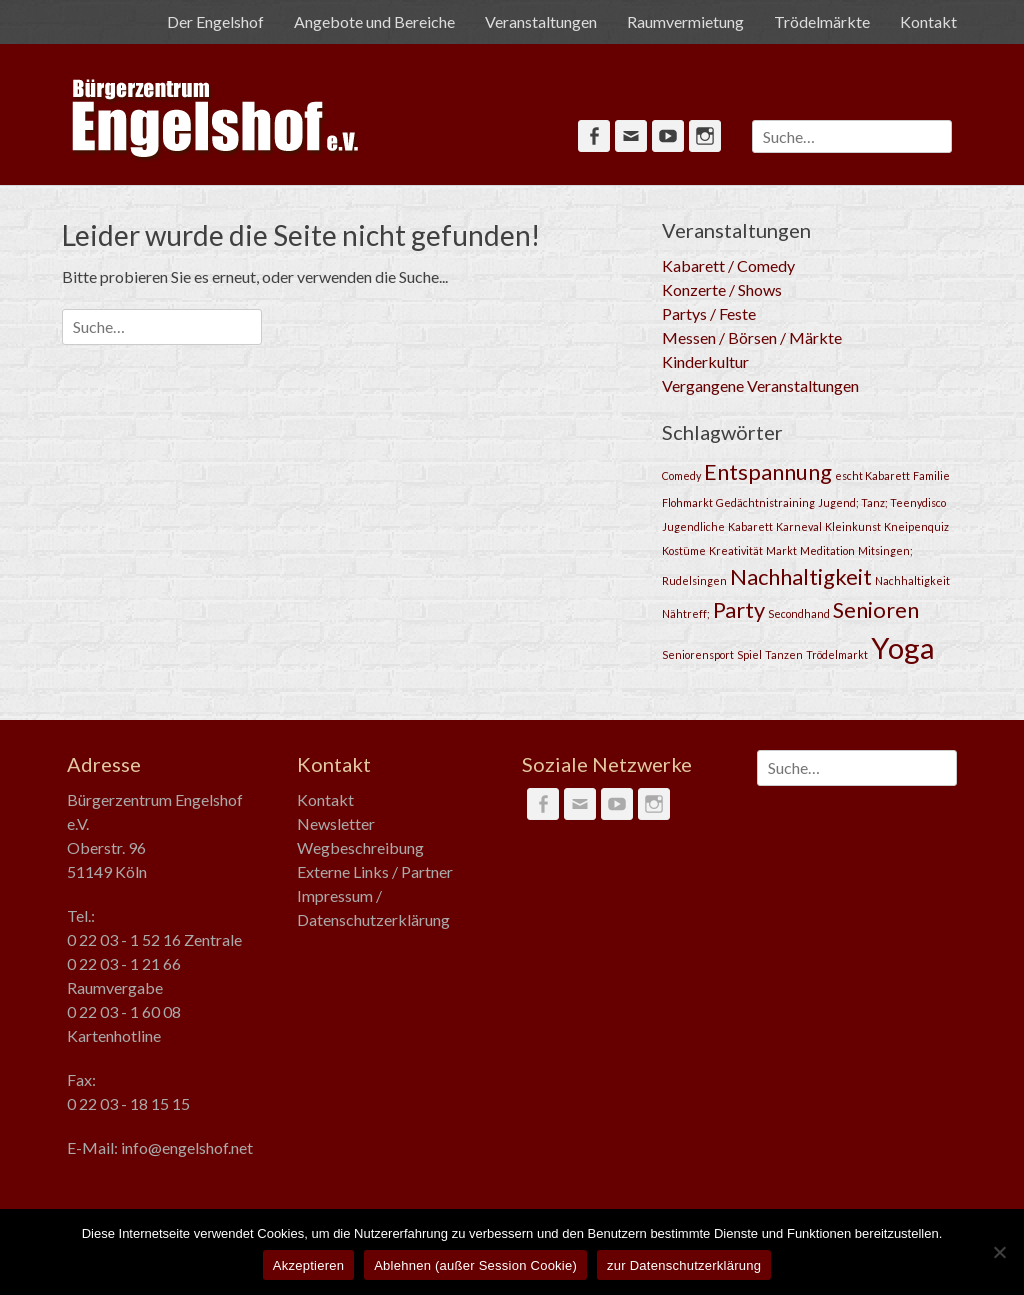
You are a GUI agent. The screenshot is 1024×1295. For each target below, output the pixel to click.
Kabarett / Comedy (728, 265)
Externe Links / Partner (375, 871)
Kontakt (928, 21)
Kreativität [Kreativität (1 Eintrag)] (736, 550)
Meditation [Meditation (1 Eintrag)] (827, 550)
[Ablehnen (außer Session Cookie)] (999, 1252)
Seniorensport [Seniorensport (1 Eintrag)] (698, 654)
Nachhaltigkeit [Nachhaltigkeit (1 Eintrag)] (912, 580)
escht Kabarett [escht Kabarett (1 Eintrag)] (872, 475)
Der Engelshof (215, 21)
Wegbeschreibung (360, 847)
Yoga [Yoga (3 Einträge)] (903, 647)
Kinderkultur (705, 361)
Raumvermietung (685, 21)
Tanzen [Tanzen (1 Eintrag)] (784, 654)
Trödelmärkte (822, 21)
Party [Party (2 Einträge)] (739, 609)
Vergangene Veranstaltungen (760, 385)
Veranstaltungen (541, 21)
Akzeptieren (308, 1265)
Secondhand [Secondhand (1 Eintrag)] (799, 613)
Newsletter (336, 823)
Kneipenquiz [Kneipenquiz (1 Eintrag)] (916, 526)
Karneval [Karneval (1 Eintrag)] (799, 526)
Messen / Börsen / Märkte (752, 337)
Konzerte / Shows (722, 289)
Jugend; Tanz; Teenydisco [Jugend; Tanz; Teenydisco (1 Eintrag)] (882, 502)
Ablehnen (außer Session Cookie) (475, 1265)
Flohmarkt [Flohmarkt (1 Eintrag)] (687, 502)
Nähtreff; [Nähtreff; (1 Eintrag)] (686, 613)
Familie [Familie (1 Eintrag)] (931, 475)
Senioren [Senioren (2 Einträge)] (876, 609)
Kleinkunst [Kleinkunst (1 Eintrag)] (853, 526)
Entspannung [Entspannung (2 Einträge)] (768, 471)
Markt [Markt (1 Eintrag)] (781, 550)
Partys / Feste (709, 313)
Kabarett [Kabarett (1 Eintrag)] (750, 526)
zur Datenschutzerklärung (684, 1265)
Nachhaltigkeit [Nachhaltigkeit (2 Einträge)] (801, 576)
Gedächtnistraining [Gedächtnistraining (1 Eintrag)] (765, 502)
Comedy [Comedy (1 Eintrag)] (681, 475)
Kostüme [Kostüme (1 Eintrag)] (684, 550)
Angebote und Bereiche (374, 21)
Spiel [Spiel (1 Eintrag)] (749, 654)
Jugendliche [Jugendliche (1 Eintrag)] (693, 526)
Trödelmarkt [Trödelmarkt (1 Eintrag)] (837, 654)
